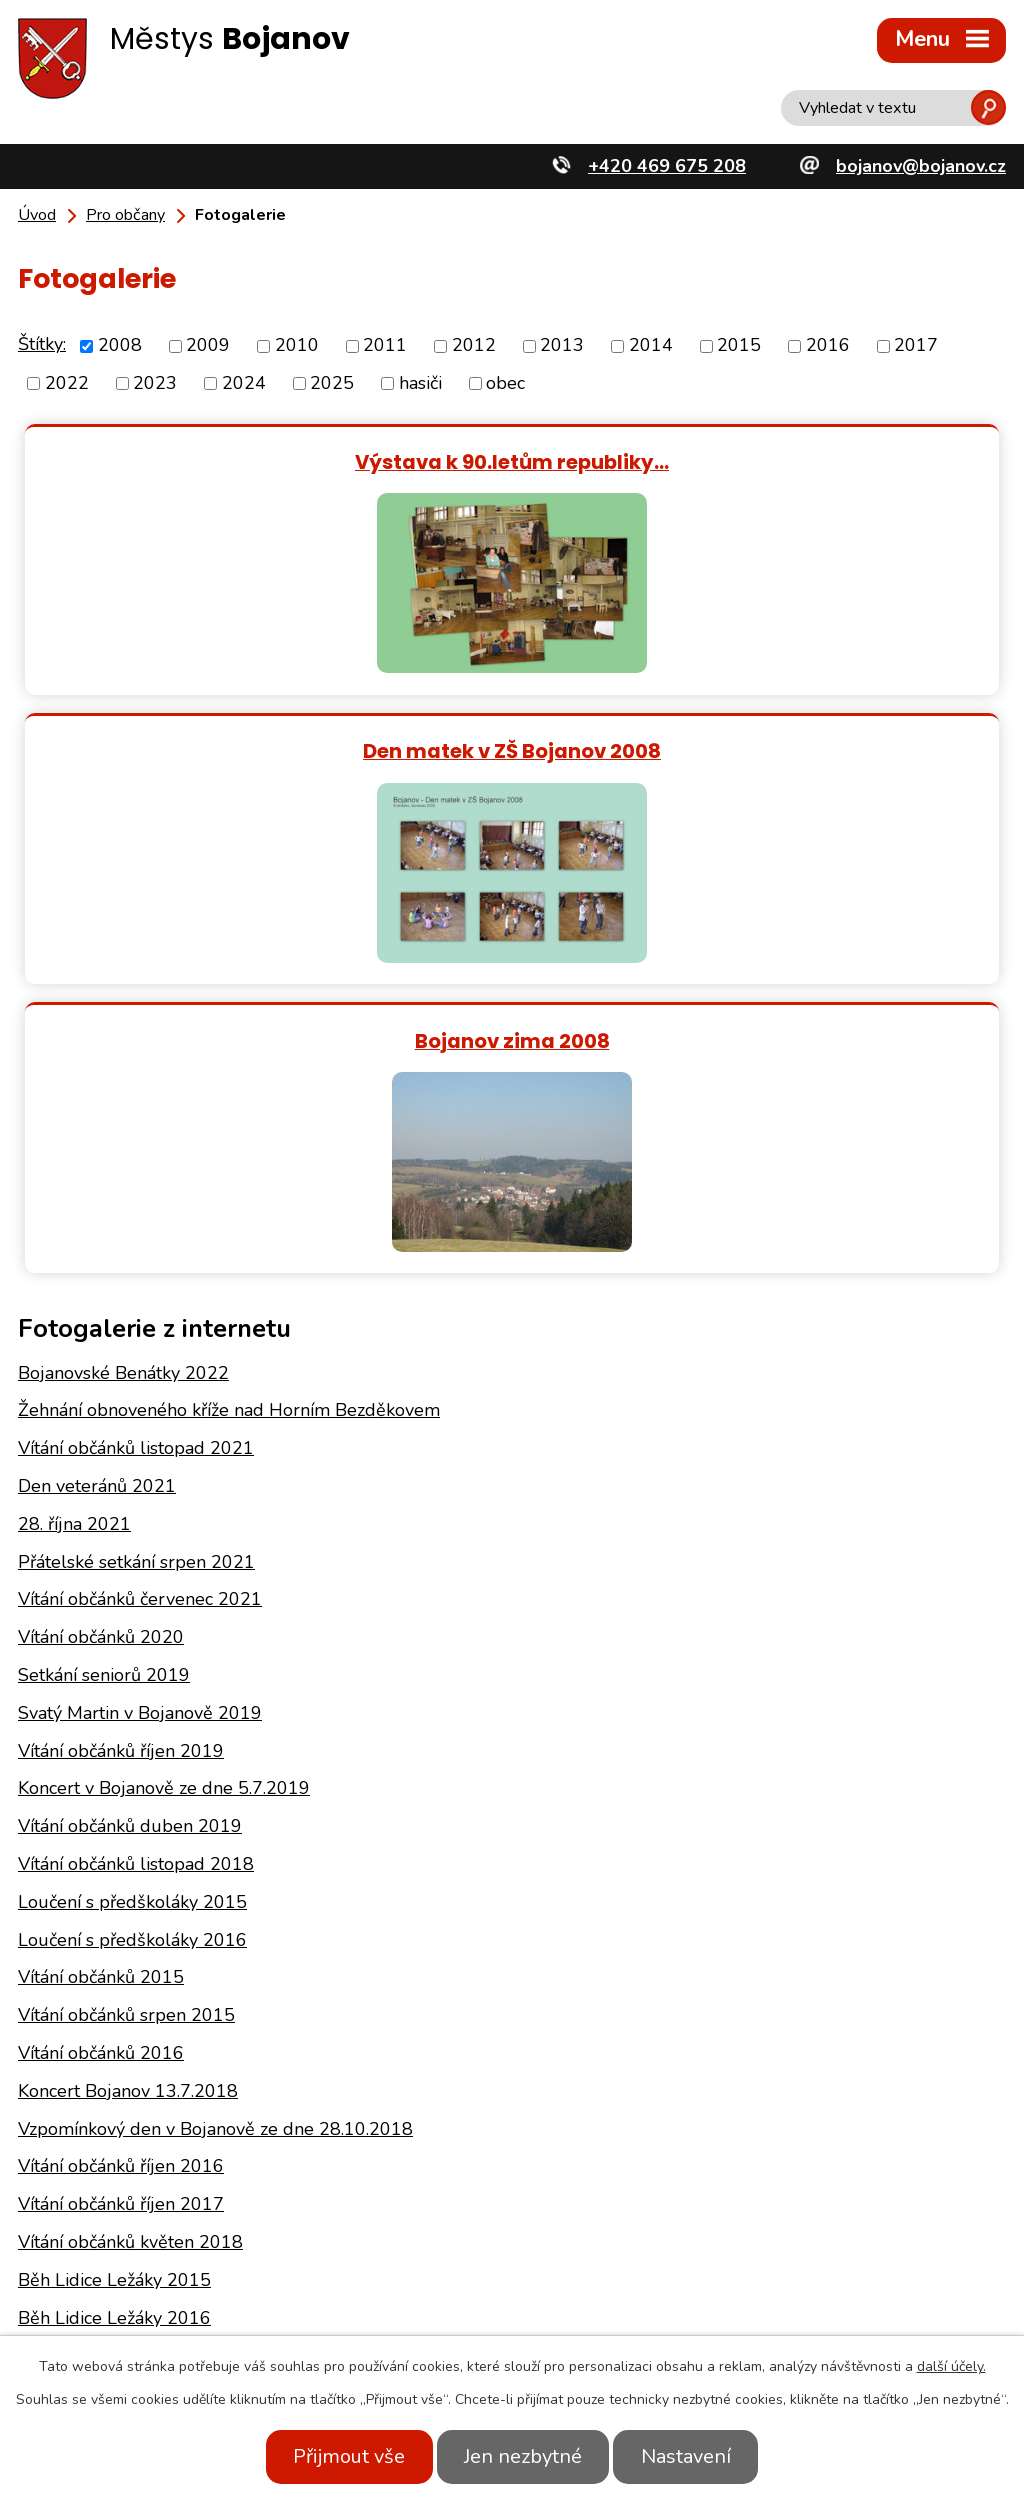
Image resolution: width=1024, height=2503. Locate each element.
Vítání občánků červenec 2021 (140, 1310)
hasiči (420, 383)
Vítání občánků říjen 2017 (121, 1915)
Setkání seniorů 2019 (104, 1386)
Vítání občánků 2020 (101, 1348)
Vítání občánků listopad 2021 (136, 1159)
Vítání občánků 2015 (101, 1688)
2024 (244, 383)
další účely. (951, 2366)
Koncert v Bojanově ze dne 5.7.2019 (164, 1499)
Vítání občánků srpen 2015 (126, 1726)
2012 (474, 346)
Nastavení (695, 2456)
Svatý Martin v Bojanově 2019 (140, 1424)
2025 (332, 383)
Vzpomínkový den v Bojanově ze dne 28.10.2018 (215, 1839)
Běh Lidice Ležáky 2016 (114, 2028)
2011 (385, 346)
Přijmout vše (340, 2456)
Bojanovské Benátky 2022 (123, 1083)
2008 (120, 346)
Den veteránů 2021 (97, 1197)
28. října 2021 (74, 1235)
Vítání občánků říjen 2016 (121, 1877)
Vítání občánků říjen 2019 (121, 1461)
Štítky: (42, 344)
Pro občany (125, 215)
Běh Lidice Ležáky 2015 (114, 1991)
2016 (828, 346)
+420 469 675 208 (232, 2303)
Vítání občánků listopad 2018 (136, 1575)
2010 (297, 346)
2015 (739, 346)
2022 (67, 383)
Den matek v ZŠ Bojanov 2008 (759, 461)
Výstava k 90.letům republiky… (265, 461)
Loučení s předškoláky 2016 (132, 1650)
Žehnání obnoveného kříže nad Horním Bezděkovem (229, 1121)
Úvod (37, 215)
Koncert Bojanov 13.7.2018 (128, 1802)
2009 (208, 346)
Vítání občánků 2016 (101, 1764)
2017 (916, 346)
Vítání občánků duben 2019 (130, 1537)
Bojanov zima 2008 (512, 750)
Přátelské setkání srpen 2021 (136, 1272)
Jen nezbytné (523, 2456)
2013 (562, 346)
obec (505, 383)
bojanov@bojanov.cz (238, 2332)
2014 (651, 346)
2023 (155, 383)
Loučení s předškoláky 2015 (132, 1613)
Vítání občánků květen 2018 (130, 1953)
